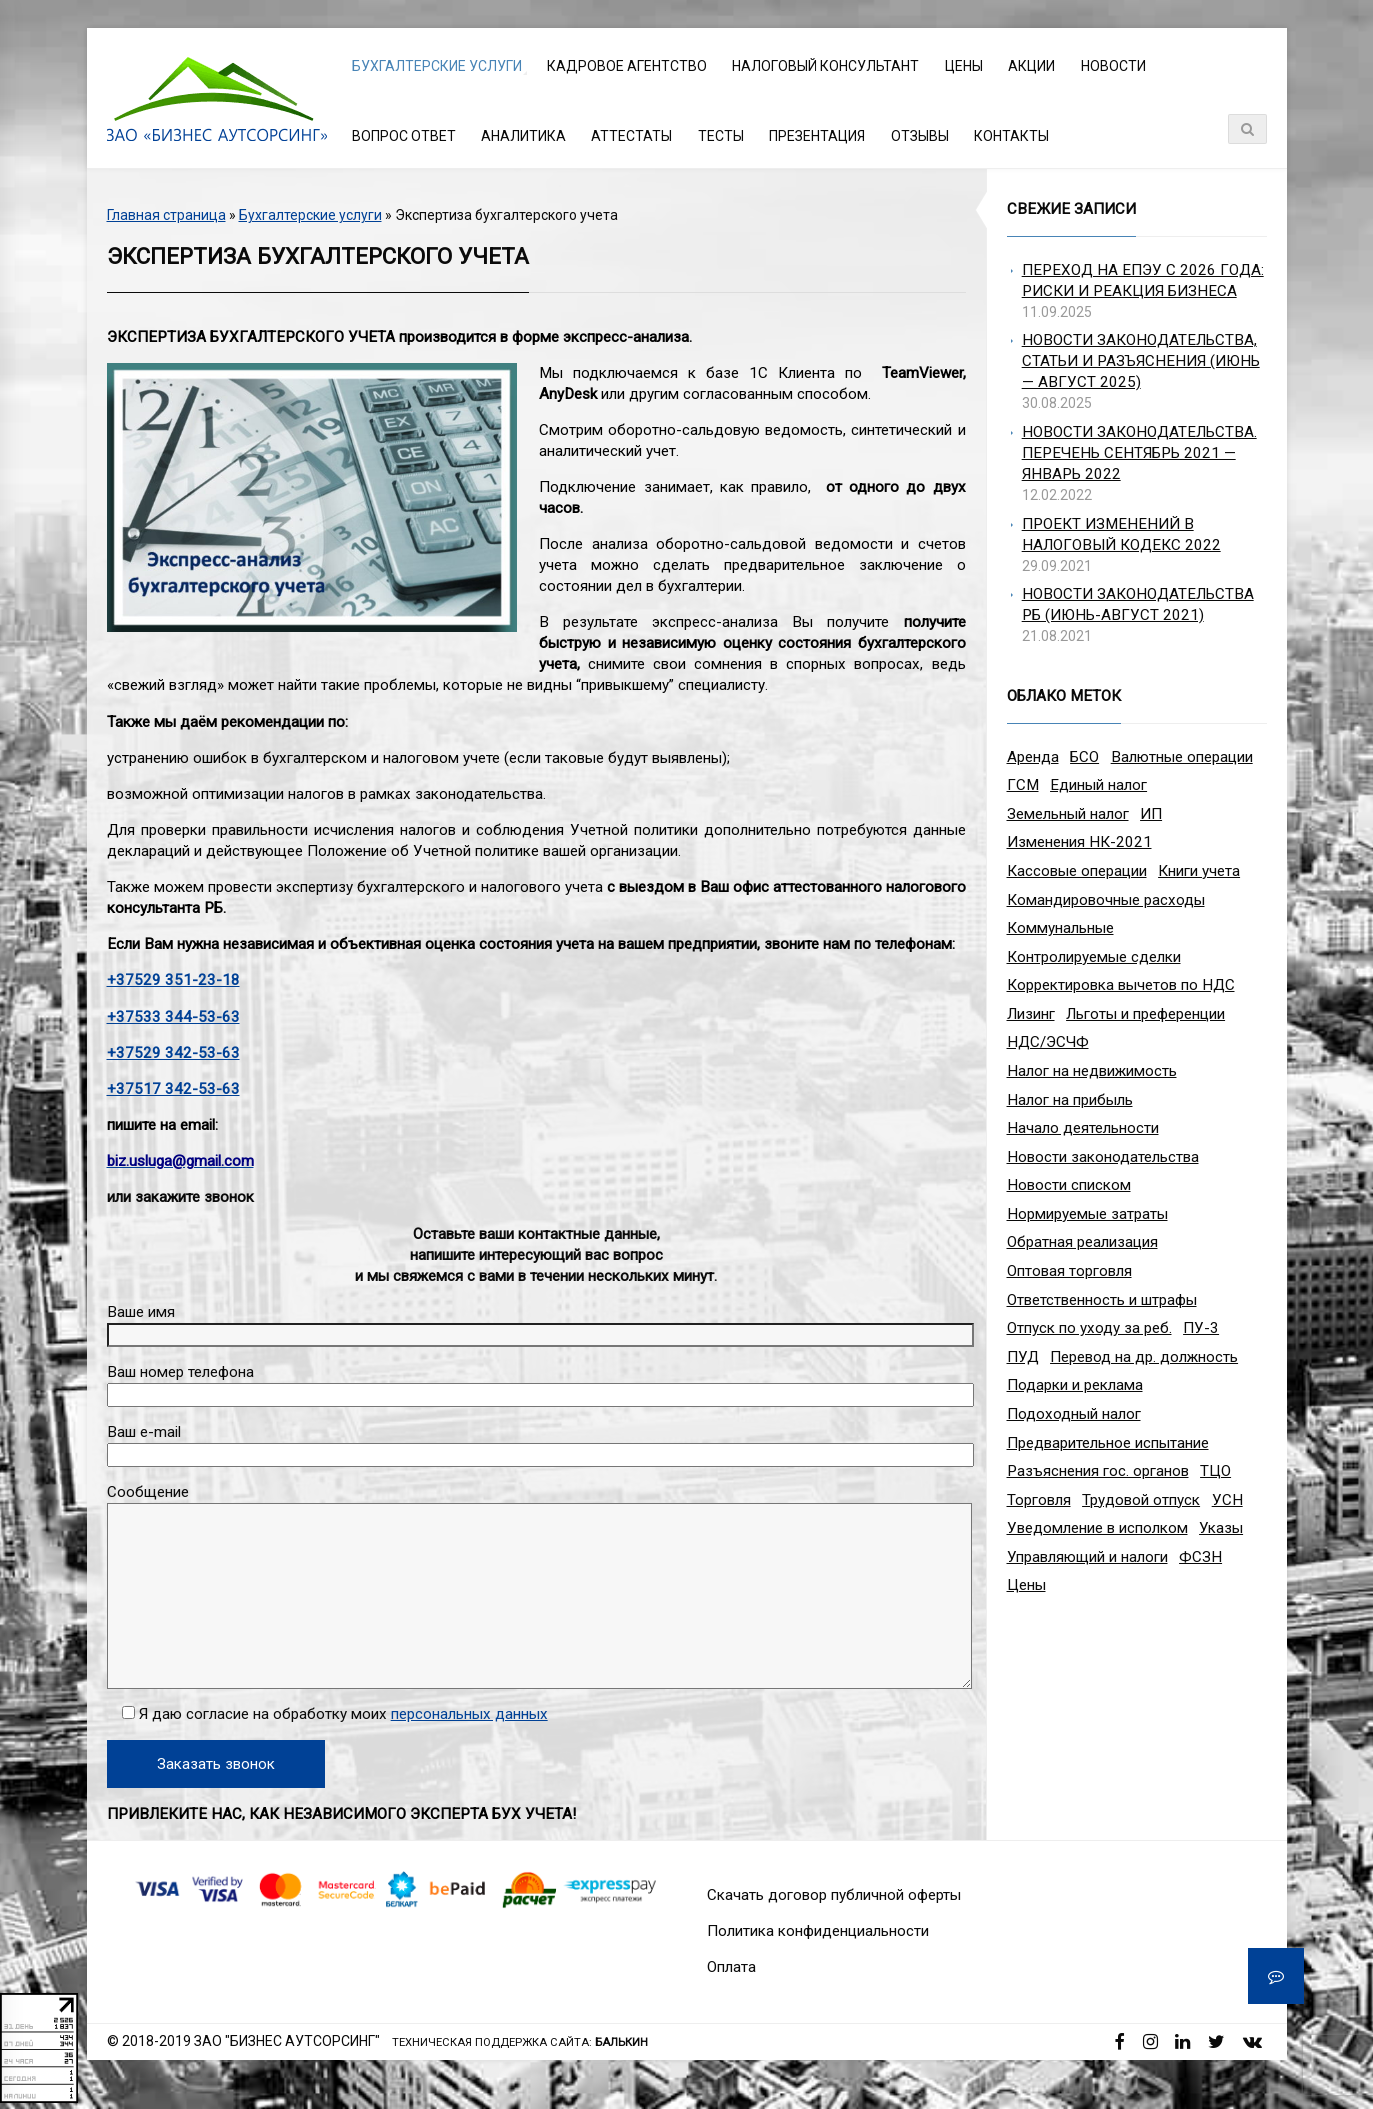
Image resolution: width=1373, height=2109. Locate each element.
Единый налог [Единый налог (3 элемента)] (1098, 785)
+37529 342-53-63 (173, 1053)
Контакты (1011, 136)
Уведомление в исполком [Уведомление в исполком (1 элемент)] (1097, 1528)
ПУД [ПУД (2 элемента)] (1023, 1357)
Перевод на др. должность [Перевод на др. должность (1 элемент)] (1144, 1357)
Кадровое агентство (627, 66)
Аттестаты (631, 136)
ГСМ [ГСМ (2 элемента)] (1023, 785)
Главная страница (166, 215)
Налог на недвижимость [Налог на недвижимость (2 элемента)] (1092, 1071)
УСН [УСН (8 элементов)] (1227, 1500)
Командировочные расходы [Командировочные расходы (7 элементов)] (1106, 900)
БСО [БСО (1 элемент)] (1084, 757)
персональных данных (469, 1714)
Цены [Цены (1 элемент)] (1026, 1585)
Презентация (817, 136)
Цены (964, 66)
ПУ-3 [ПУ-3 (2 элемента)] (1201, 1328)
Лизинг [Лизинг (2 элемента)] (1031, 1014)
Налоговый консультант (825, 66)
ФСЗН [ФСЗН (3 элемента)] (1200, 1557)
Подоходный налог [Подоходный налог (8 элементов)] (1074, 1414)
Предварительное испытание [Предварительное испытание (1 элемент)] (1108, 1443)
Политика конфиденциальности (818, 1931)
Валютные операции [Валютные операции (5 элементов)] (1182, 757)
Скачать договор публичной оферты (834, 1895)
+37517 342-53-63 (173, 1089)
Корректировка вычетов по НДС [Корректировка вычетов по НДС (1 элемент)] (1121, 985)
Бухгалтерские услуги (437, 66)
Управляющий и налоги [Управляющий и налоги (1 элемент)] (1087, 1557)
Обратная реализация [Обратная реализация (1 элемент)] (1082, 1242)
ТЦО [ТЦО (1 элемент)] (1215, 1471)
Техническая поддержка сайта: (520, 2042)
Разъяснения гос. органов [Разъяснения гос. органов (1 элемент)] (1098, 1471)
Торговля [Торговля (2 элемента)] (1039, 1500)
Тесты (721, 136)
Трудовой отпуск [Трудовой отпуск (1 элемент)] (1141, 1500)
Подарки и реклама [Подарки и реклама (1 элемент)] (1075, 1385)
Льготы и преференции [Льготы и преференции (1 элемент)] (1145, 1014)
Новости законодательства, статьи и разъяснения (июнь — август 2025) (1141, 361)
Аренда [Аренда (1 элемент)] (1033, 757)
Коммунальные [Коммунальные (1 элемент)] (1060, 928)
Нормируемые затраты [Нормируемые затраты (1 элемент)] (1087, 1214)
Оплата (731, 1967)
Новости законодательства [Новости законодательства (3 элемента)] (1103, 1157)
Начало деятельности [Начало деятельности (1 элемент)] (1083, 1128)
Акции (1031, 66)
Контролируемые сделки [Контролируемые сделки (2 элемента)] (1094, 957)
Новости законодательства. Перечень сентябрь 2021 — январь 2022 (1139, 453)
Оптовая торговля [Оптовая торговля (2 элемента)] (1069, 1271)
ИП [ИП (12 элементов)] (1151, 814)
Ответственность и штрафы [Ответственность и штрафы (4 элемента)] (1102, 1300)
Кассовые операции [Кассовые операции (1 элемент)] (1077, 871)
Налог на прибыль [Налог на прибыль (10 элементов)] (1070, 1100)
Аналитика (523, 136)
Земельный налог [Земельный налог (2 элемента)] (1068, 814)
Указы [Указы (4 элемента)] (1221, 1528)
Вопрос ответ (404, 136)
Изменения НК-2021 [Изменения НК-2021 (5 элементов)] (1079, 842)
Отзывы (920, 136)
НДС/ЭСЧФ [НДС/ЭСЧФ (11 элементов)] (1048, 1042)
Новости (1113, 66)
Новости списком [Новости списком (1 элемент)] (1069, 1185)
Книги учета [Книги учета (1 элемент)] (1199, 871)
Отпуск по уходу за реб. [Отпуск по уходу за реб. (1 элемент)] (1089, 1328)
